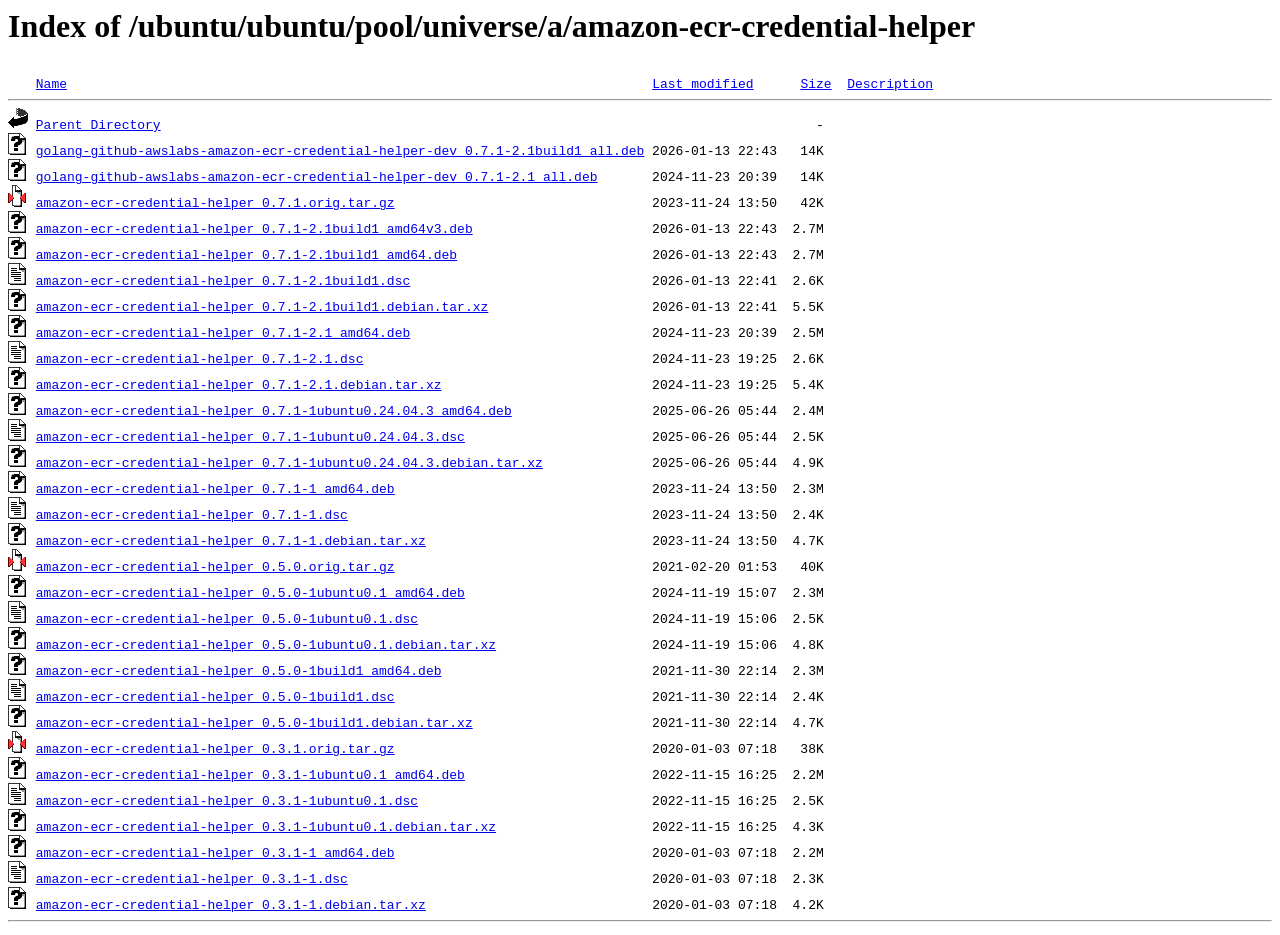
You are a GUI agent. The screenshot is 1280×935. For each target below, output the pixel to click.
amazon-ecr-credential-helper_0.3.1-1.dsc (192, 878)
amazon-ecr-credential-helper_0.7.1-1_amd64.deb (215, 488)
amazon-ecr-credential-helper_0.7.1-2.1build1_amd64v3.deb (254, 228)
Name (51, 83)
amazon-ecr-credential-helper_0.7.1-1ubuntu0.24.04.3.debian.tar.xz (289, 462)
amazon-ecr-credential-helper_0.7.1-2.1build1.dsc (223, 280)
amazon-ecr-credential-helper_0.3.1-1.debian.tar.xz (231, 904)
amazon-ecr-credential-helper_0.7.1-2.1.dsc (200, 358)
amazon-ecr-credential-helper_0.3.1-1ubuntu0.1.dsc (227, 800)
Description (890, 83)
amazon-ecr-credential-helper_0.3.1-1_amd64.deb (215, 852)
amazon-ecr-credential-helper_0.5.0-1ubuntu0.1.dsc (227, 618)
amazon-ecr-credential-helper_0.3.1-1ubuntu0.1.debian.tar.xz (266, 826)
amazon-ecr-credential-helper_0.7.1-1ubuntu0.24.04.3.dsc (250, 436)
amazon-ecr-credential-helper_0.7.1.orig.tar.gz (215, 202)
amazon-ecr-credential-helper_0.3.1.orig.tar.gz (215, 748)
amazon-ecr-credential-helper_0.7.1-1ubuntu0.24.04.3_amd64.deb (274, 410)
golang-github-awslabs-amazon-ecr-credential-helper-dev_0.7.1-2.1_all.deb (317, 176)
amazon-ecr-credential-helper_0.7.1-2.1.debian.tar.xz (239, 384)
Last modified (702, 83)
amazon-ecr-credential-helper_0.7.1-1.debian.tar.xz (231, 540)
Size (815, 83)
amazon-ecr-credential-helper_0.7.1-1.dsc (192, 514)
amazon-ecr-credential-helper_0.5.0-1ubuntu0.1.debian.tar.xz (266, 644)
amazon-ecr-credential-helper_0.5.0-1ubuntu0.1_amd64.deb (250, 592)
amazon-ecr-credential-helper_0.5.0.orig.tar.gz (215, 566)
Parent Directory (98, 124)
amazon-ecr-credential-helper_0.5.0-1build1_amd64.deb (239, 670)
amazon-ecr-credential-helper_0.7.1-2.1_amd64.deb (223, 332)
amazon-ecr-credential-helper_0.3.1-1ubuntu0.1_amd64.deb (250, 774)
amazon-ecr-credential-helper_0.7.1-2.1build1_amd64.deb (246, 254)
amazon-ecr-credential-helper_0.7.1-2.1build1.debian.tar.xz (262, 306)
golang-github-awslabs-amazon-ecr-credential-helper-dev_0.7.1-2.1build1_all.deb (340, 150)
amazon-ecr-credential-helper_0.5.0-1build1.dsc (215, 696)
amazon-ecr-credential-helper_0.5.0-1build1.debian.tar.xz (254, 722)
